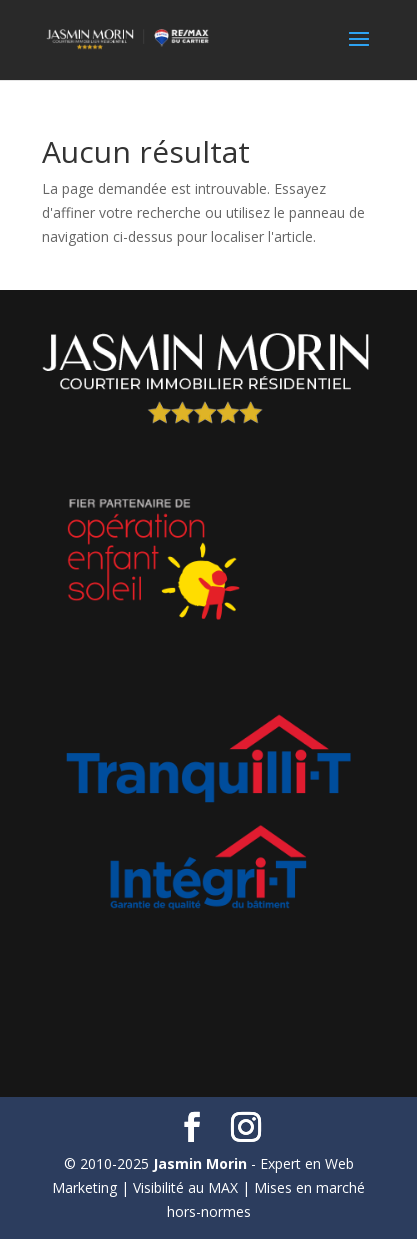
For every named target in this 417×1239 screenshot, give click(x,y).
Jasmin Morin (200, 1163)
